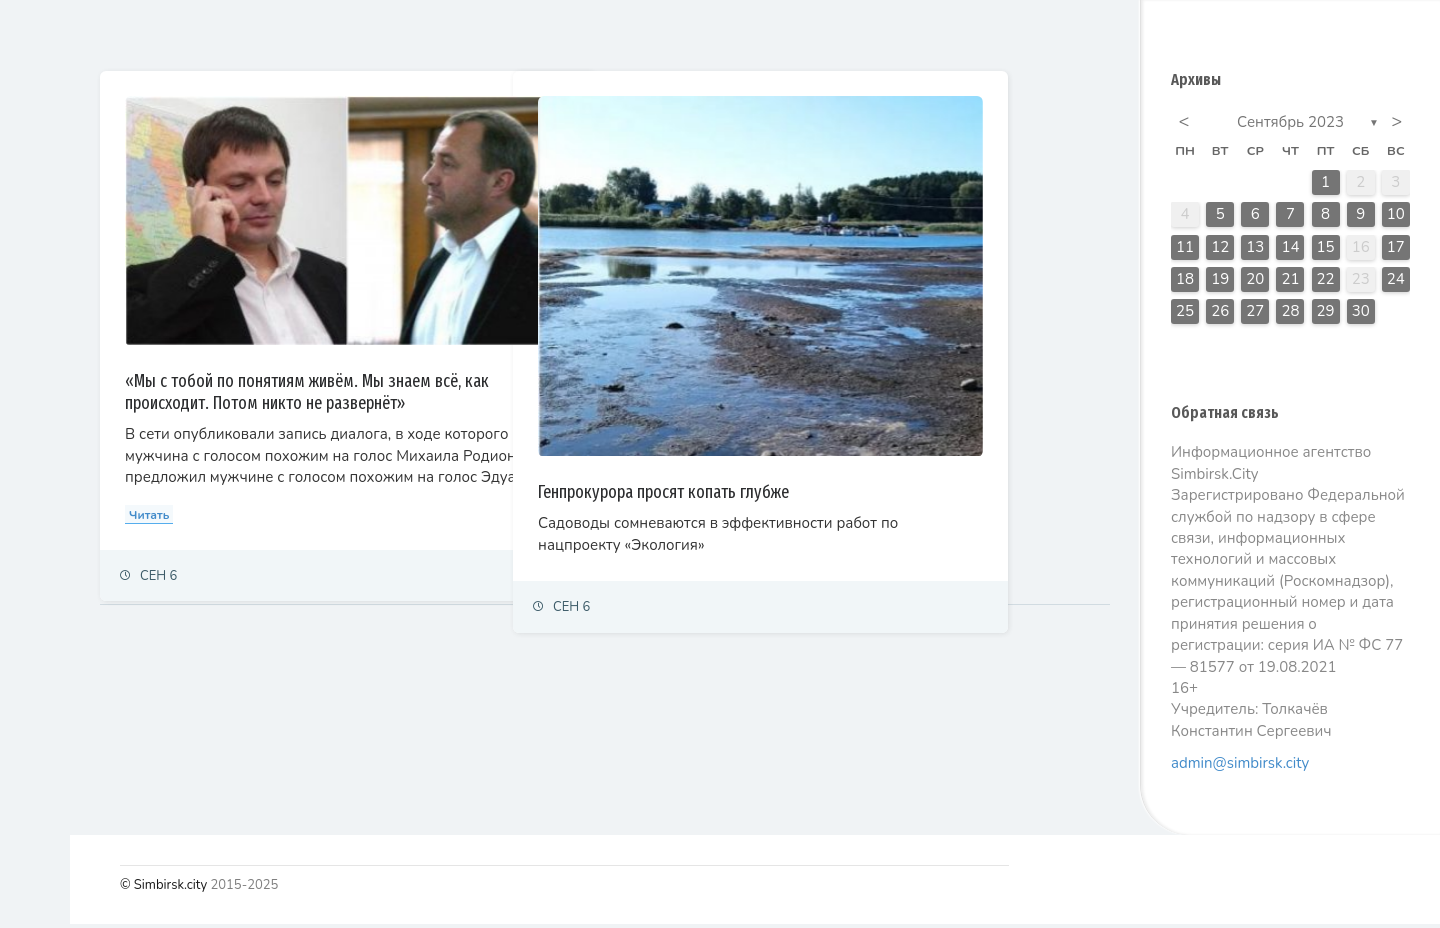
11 (1185, 251)
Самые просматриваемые (611, 34)
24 (1396, 283)
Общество (50, 363)
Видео (39, 582)
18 (1185, 283)
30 (1361, 315)
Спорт (37, 450)
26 (1220, 315)
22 (1326, 283)
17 (1396, 251)
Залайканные (439, 34)
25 (1185, 315)
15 (1326, 251)
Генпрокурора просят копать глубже (863, 414)
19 (1220, 283)
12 (1220, 251)
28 (1290, 315)
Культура (47, 407)
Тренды (42, 494)
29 (1326, 315)
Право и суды (60, 319)
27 (1255, 315)
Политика (48, 231)
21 (1290, 283)
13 (1255, 251)
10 (1396, 218)
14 (1290, 251)
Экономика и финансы (86, 275)
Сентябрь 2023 (1290, 126)
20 (1255, 283)
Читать (349, 483)
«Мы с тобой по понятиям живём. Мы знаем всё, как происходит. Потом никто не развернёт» (493, 339)
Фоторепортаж (65, 538)
